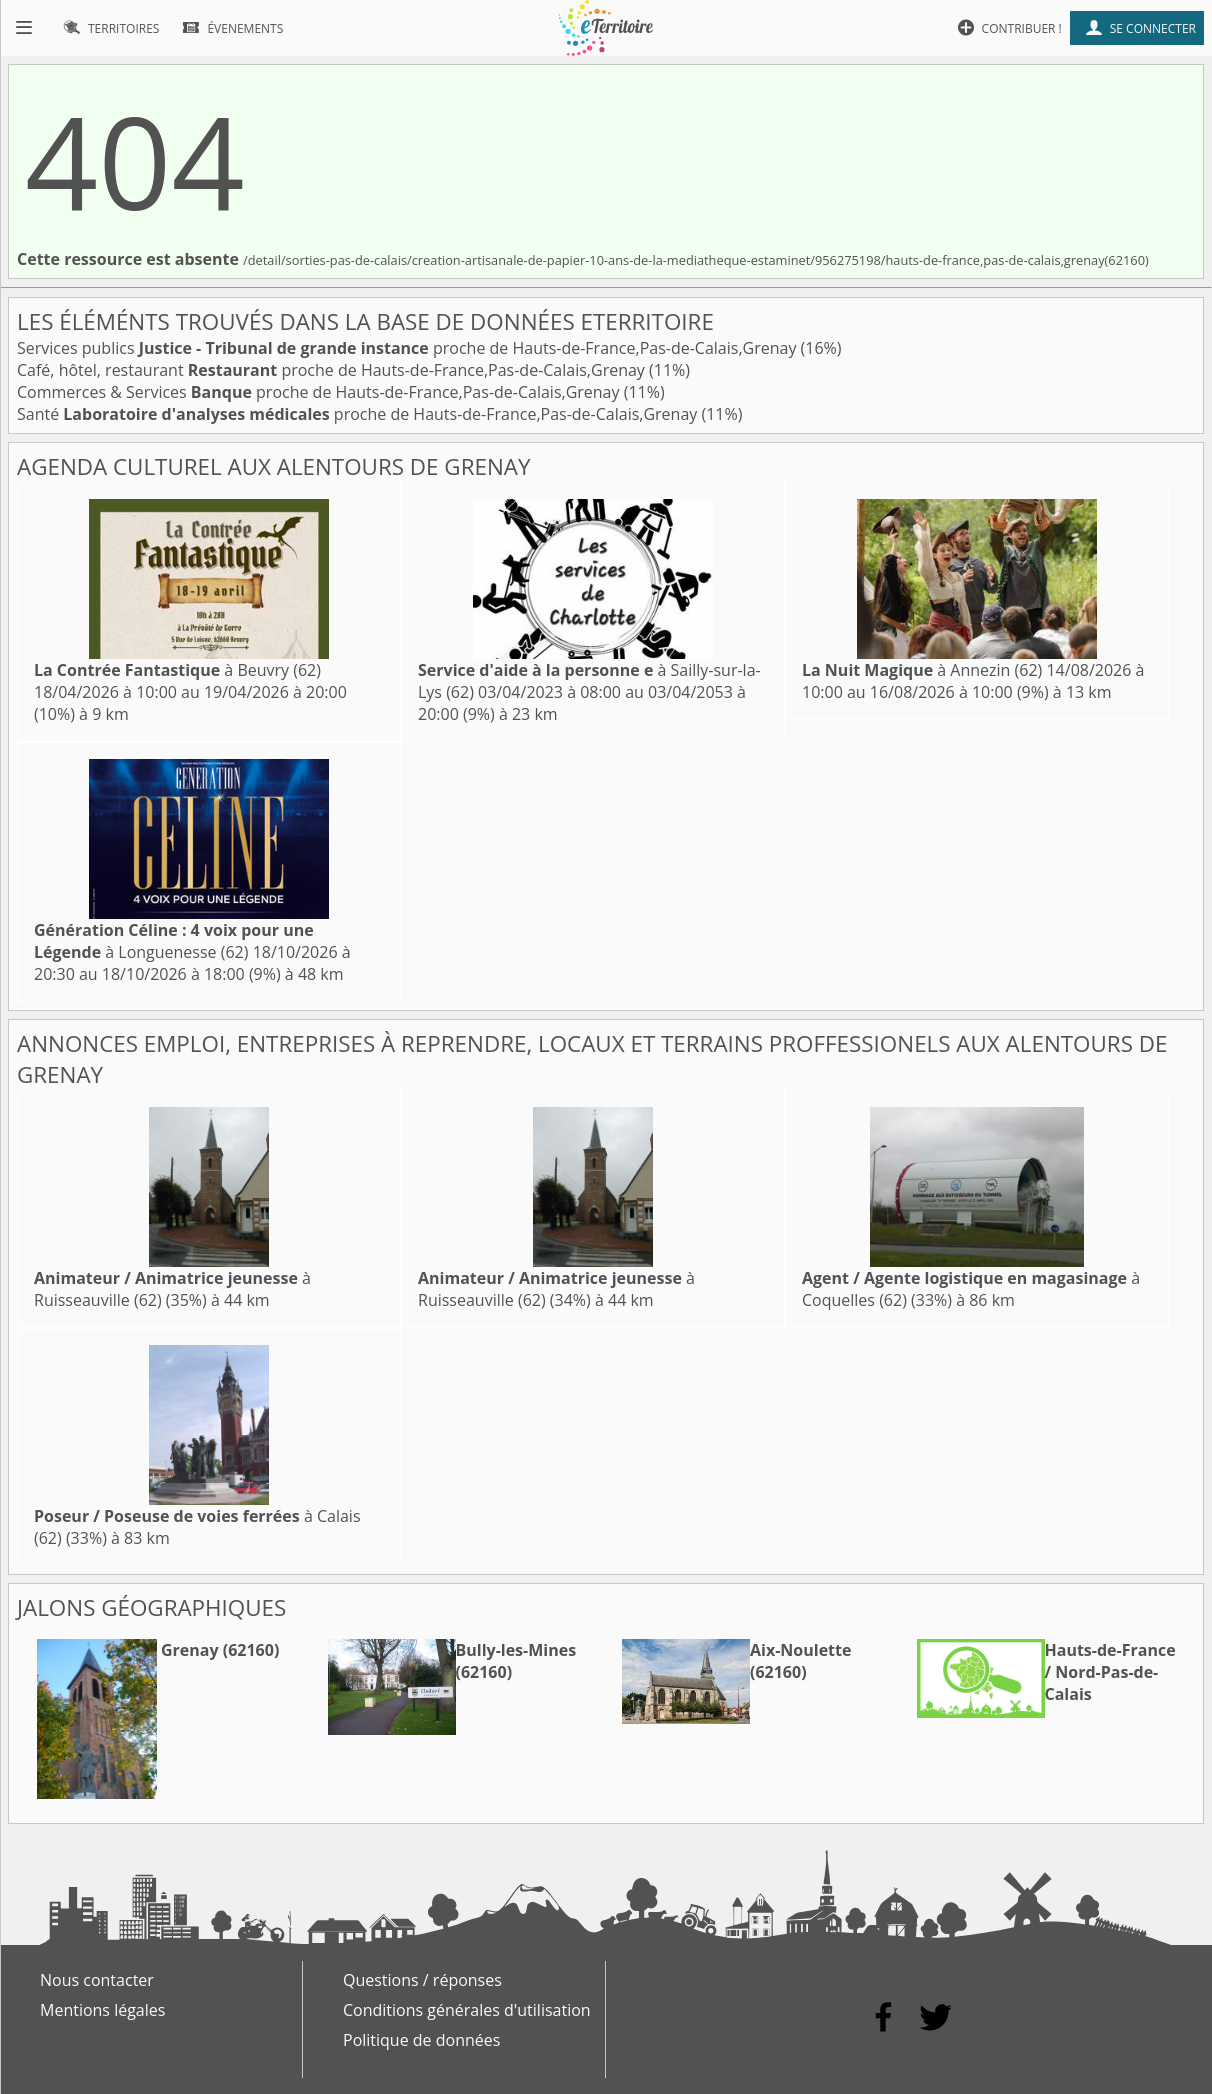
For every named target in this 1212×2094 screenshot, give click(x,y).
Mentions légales (102, 2010)
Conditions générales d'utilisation (467, 2010)
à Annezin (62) (922, 670)
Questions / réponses (422, 1980)
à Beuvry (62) (177, 670)
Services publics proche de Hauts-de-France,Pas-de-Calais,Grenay (409, 348)
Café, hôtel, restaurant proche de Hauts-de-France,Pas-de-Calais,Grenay (333, 370)
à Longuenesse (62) (174, 941)
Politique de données (421, 2040)
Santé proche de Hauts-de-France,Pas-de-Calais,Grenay (359, 414)
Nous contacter (97, 1980)
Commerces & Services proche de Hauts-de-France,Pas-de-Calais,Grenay (320, 392)
